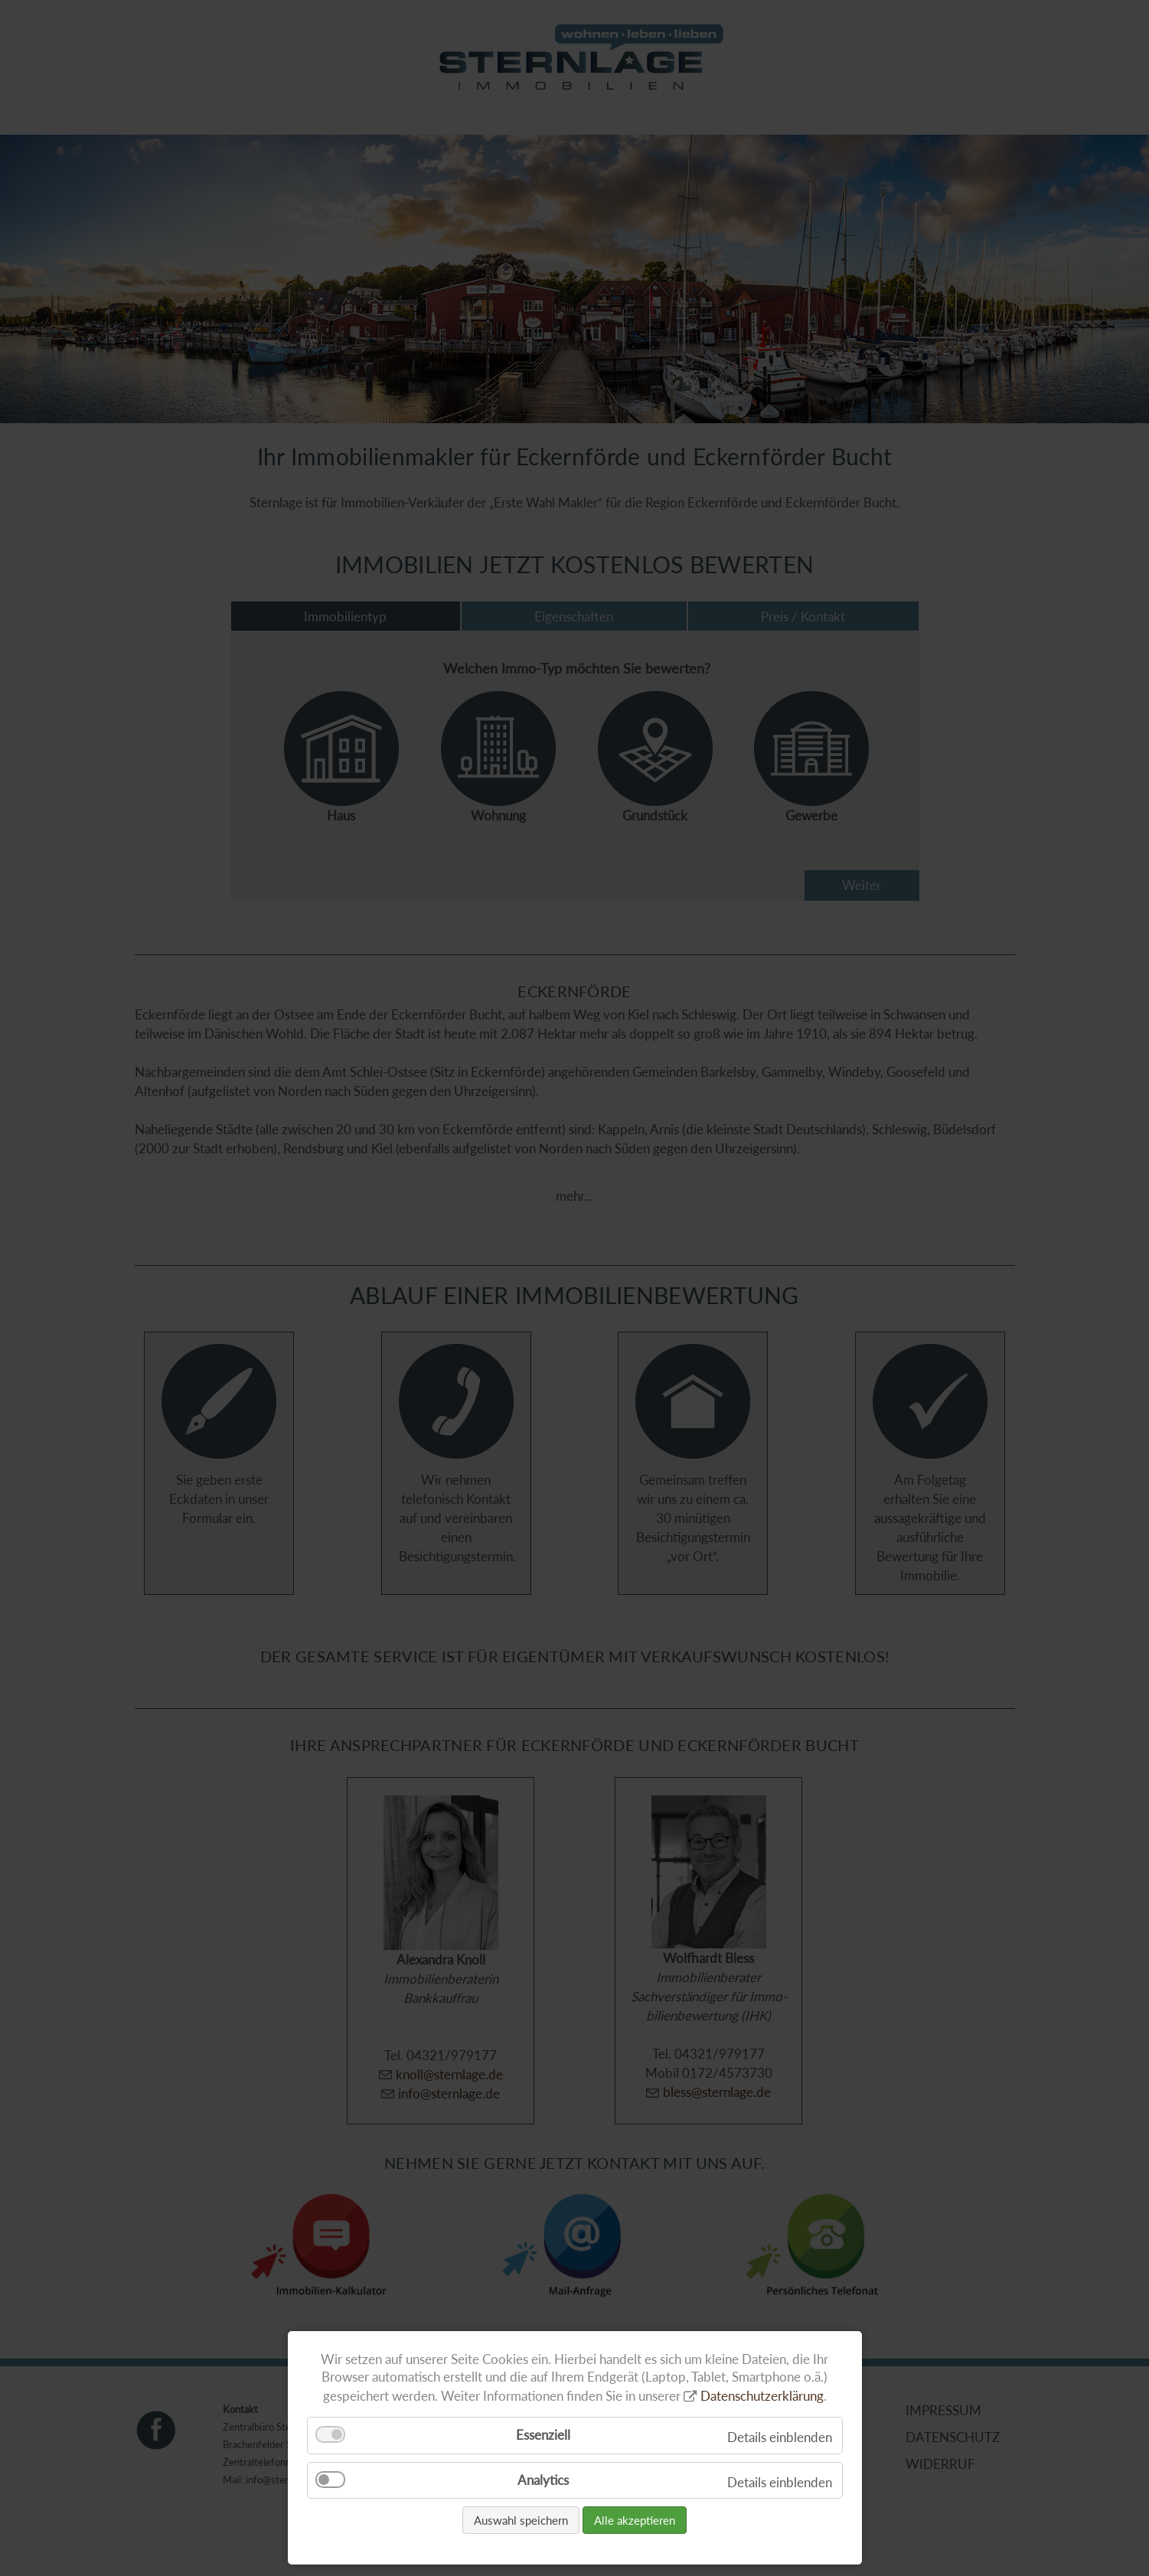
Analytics (543, 2480)
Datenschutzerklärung (762, 2396)
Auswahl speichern (521, 2520)
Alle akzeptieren (634, 2520)
